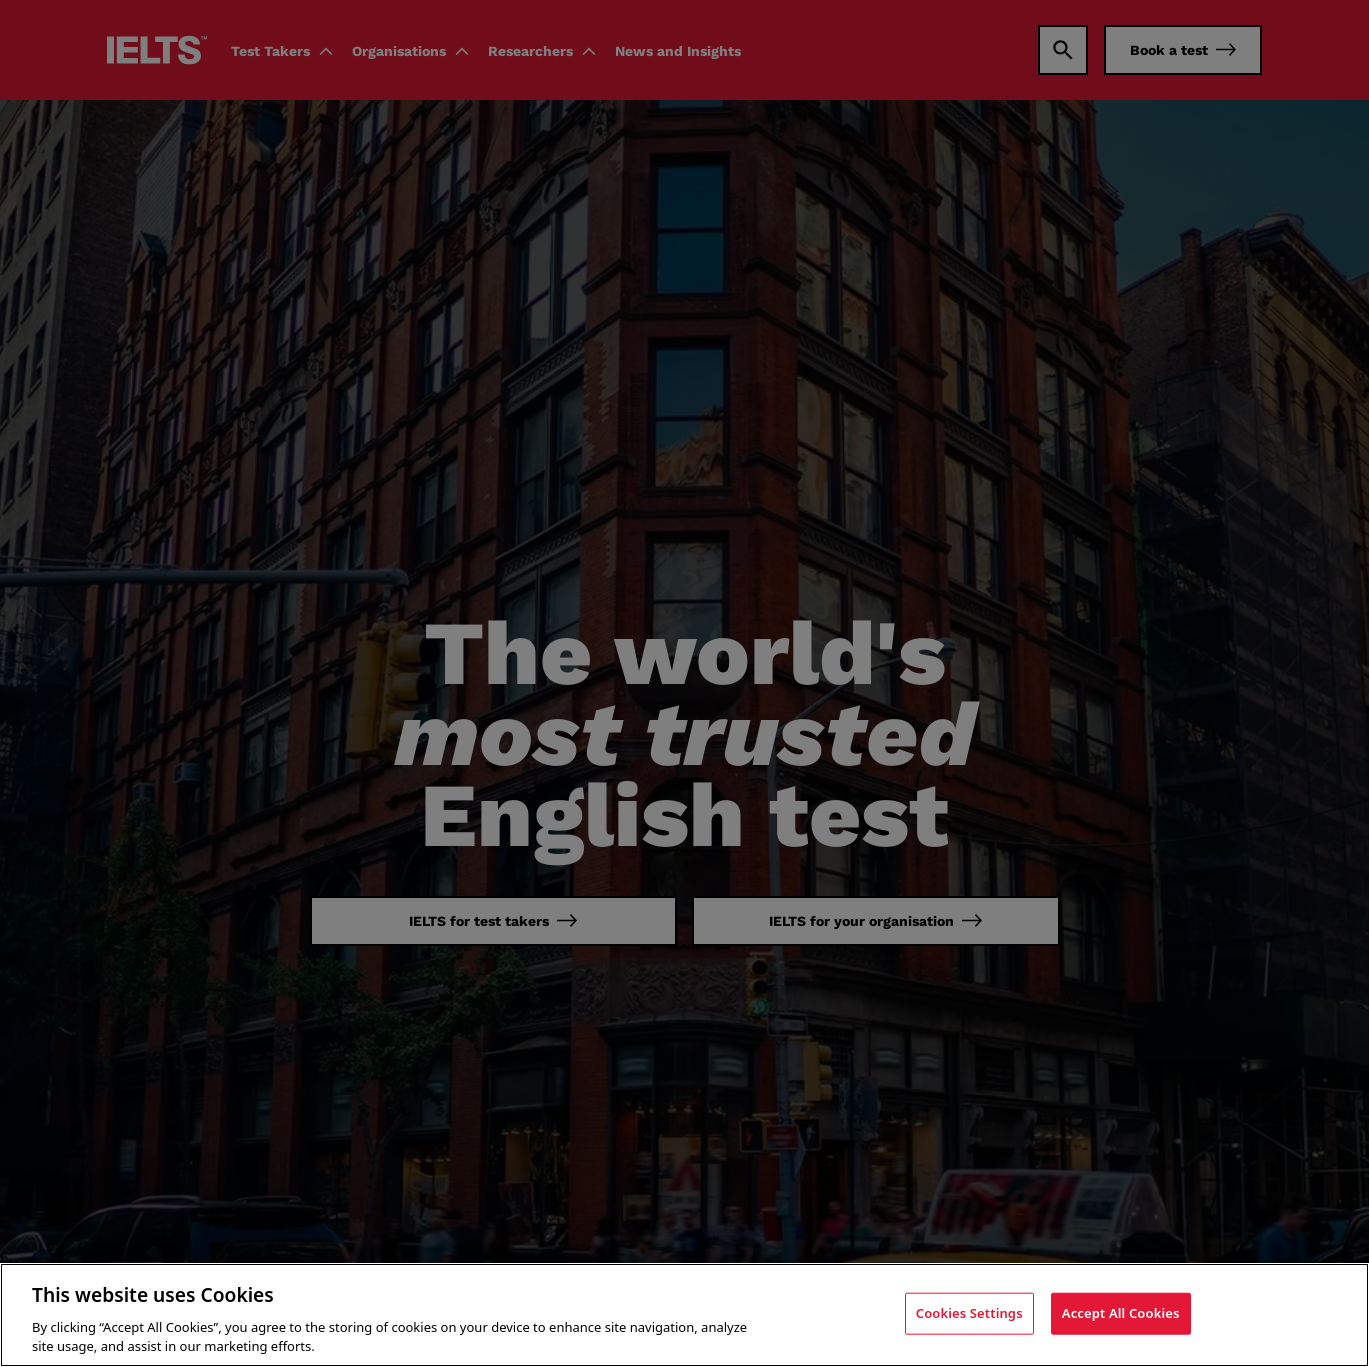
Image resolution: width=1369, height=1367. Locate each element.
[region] (684, 1315)
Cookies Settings (969, 1313)
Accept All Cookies (1121, 1313)
